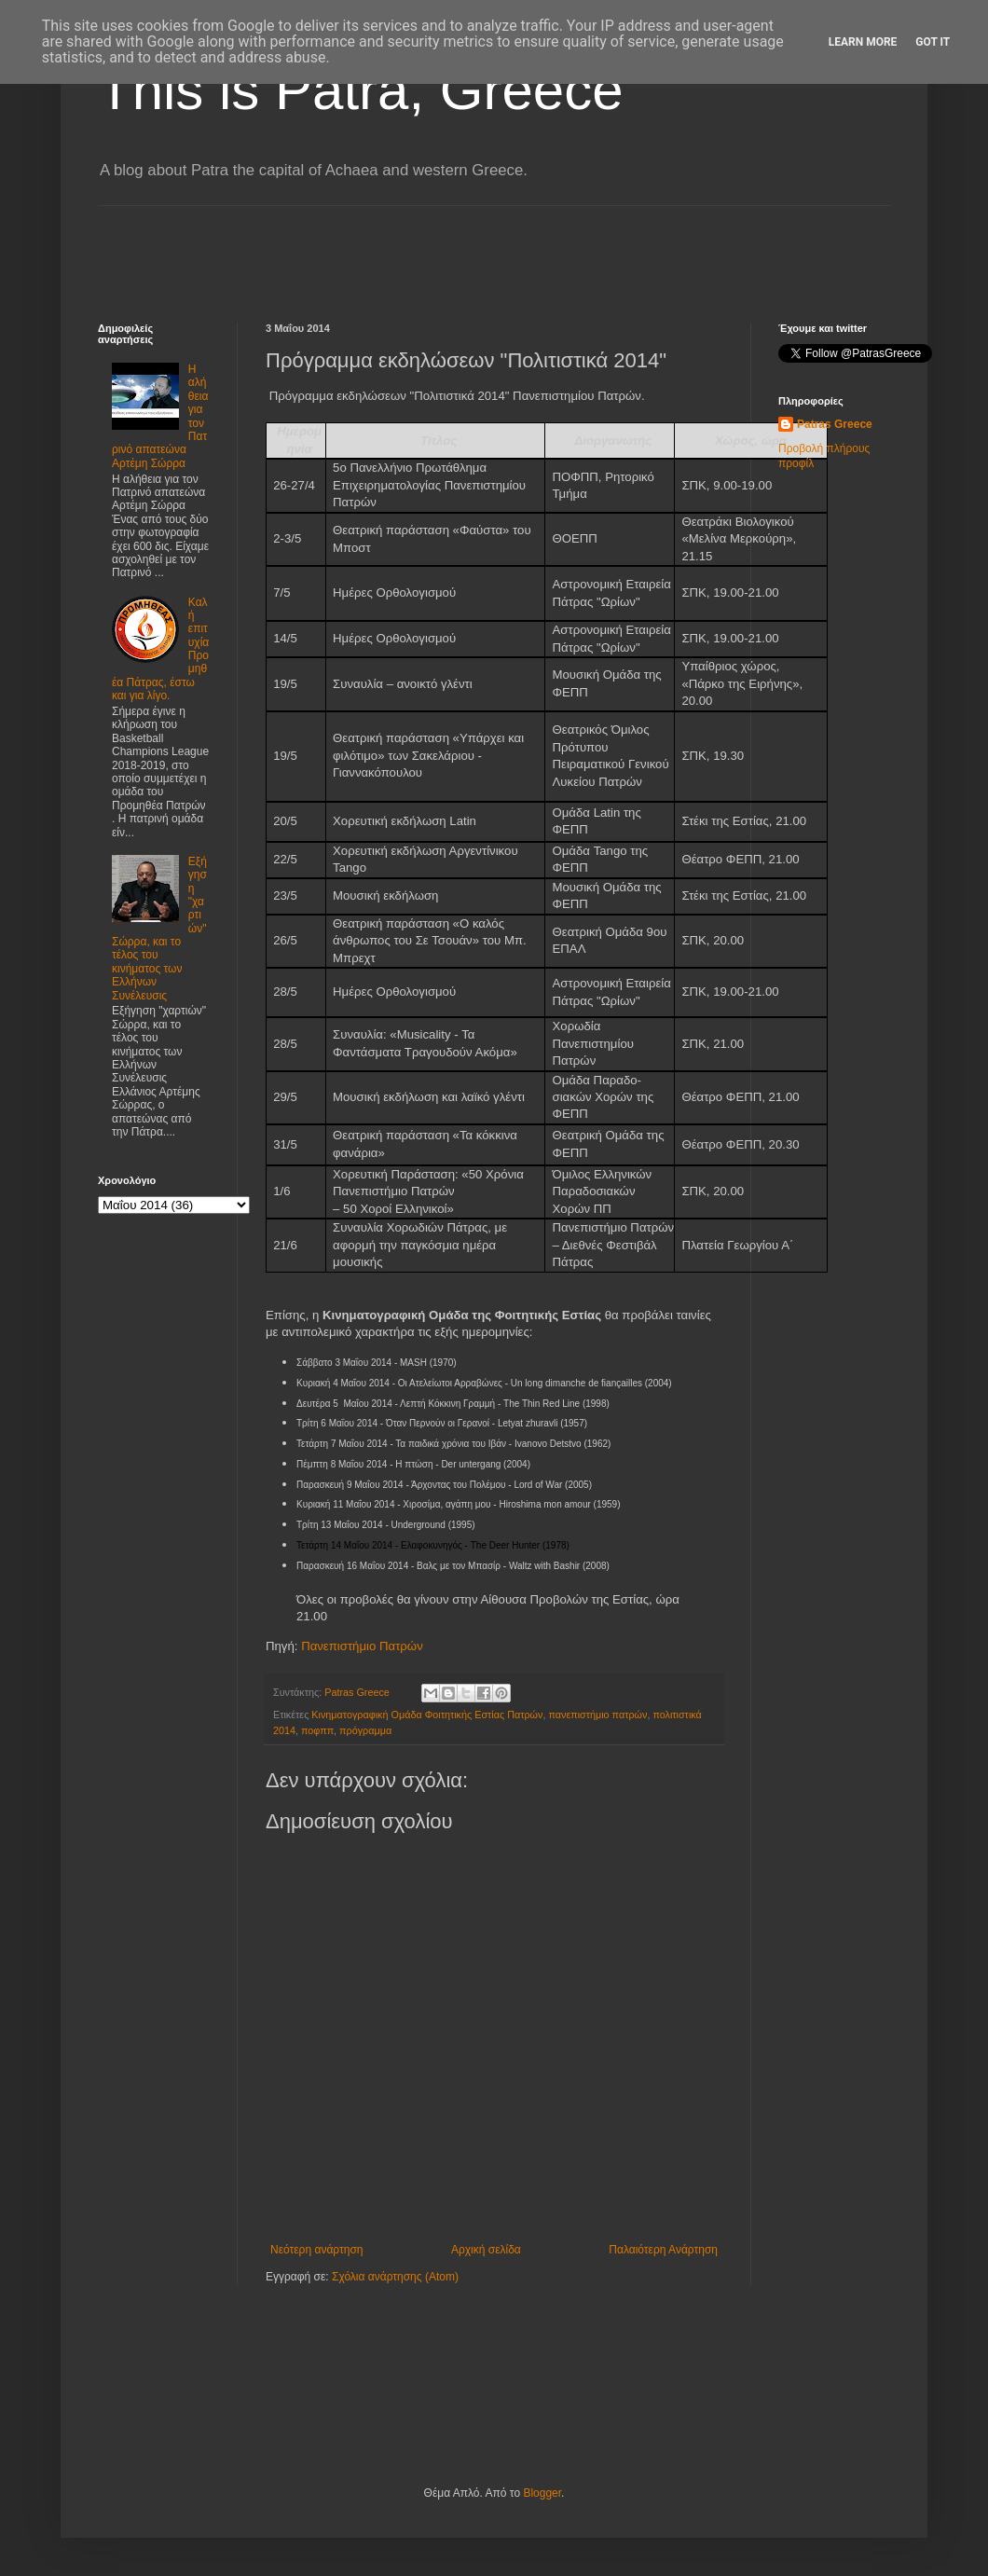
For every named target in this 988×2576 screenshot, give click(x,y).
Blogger (542, 2493)
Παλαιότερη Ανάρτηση (663, 2249)
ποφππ (317, 1730)
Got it (932, 41)
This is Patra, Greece (361, 90)
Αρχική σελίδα (486, 2249)
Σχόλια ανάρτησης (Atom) (395, 2276)
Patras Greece (834, 424)
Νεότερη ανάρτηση (316, 2249)
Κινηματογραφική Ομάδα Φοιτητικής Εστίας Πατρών (426, 1714)
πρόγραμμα (365, 1730)
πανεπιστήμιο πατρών (597, 1714)
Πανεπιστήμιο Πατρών (362, 1646)
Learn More (863, 41)
